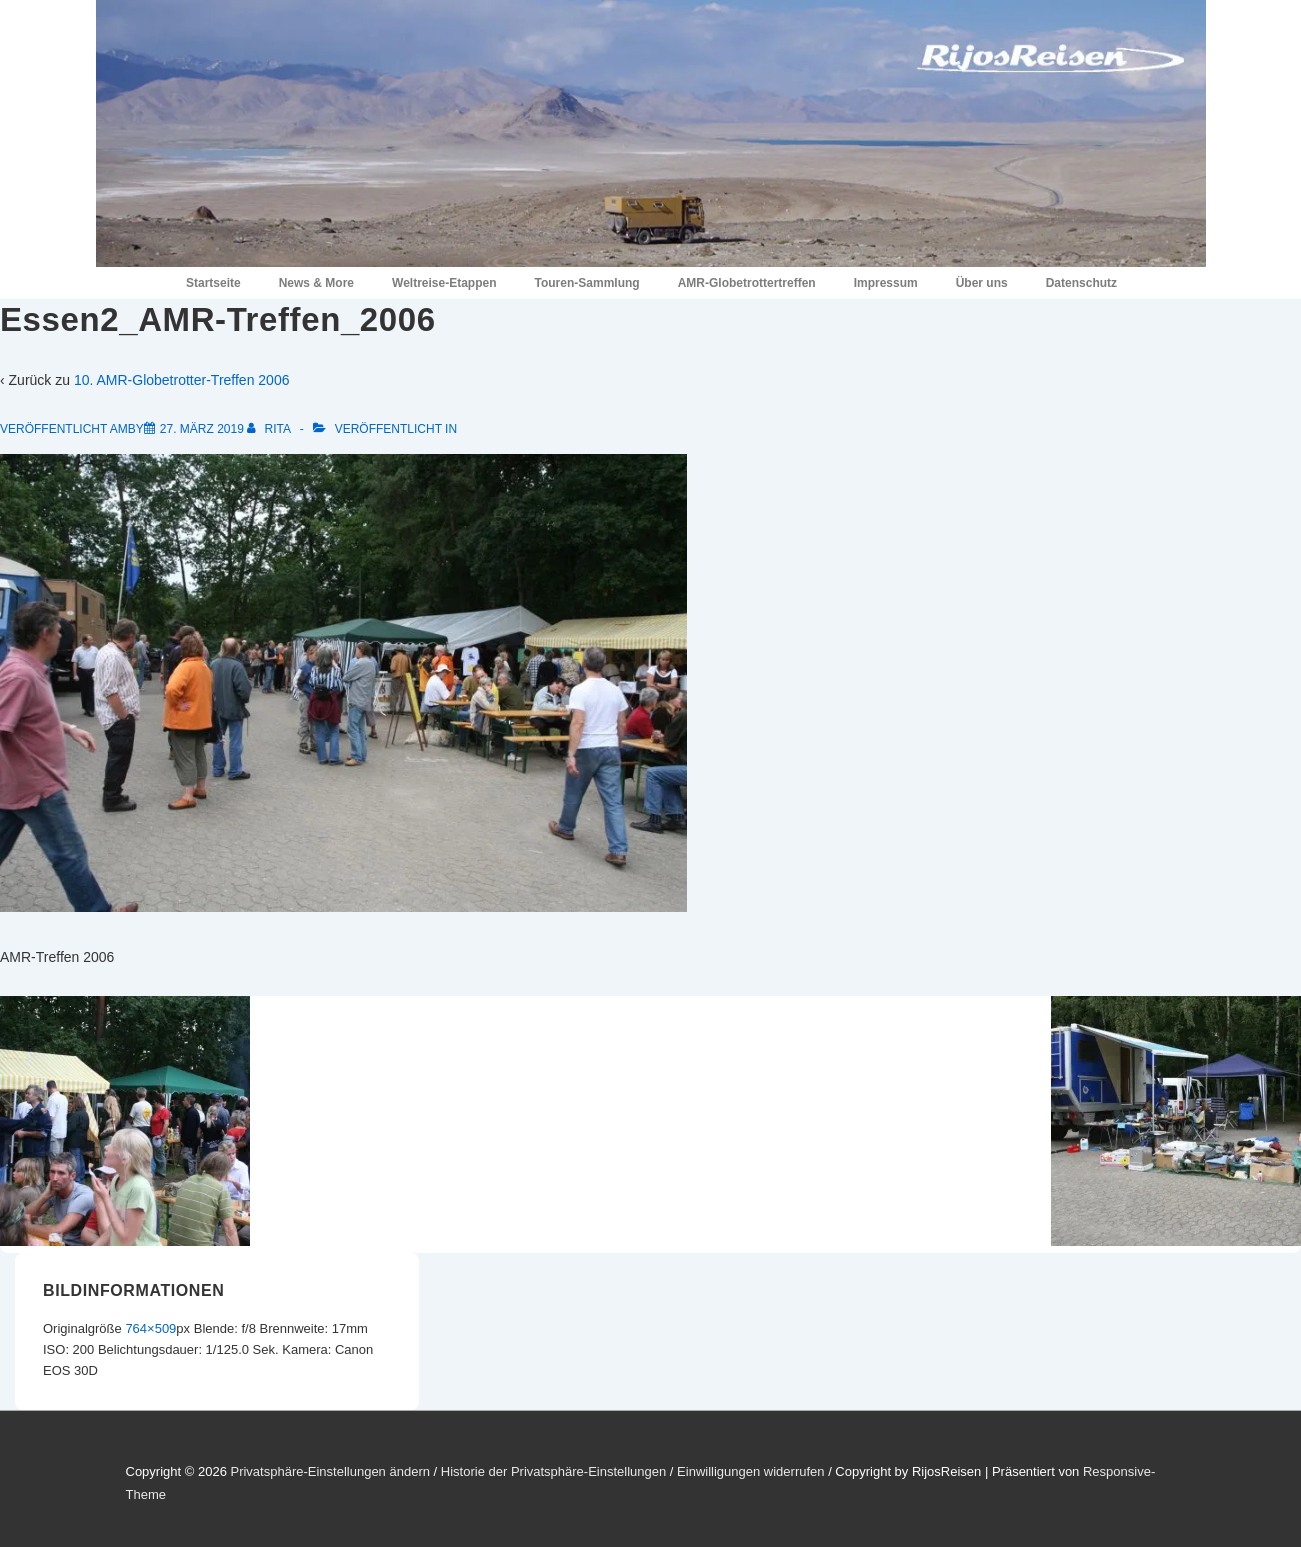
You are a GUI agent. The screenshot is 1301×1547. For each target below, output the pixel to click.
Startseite (213, 283)
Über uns (982, 283)
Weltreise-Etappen (444, 283)
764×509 (150, 1328)
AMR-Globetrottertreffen (747, 283)
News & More (316, 283)
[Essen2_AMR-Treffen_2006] (202, 429)
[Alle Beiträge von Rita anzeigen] (270, 429)
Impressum (886, 283)
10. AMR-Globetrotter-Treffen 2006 (182, 380)
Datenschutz (1081, 283)
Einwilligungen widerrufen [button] (750, 1471)
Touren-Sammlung (587, 283)
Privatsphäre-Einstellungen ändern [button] (329, 1471)
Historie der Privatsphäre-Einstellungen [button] (553, 1471)
